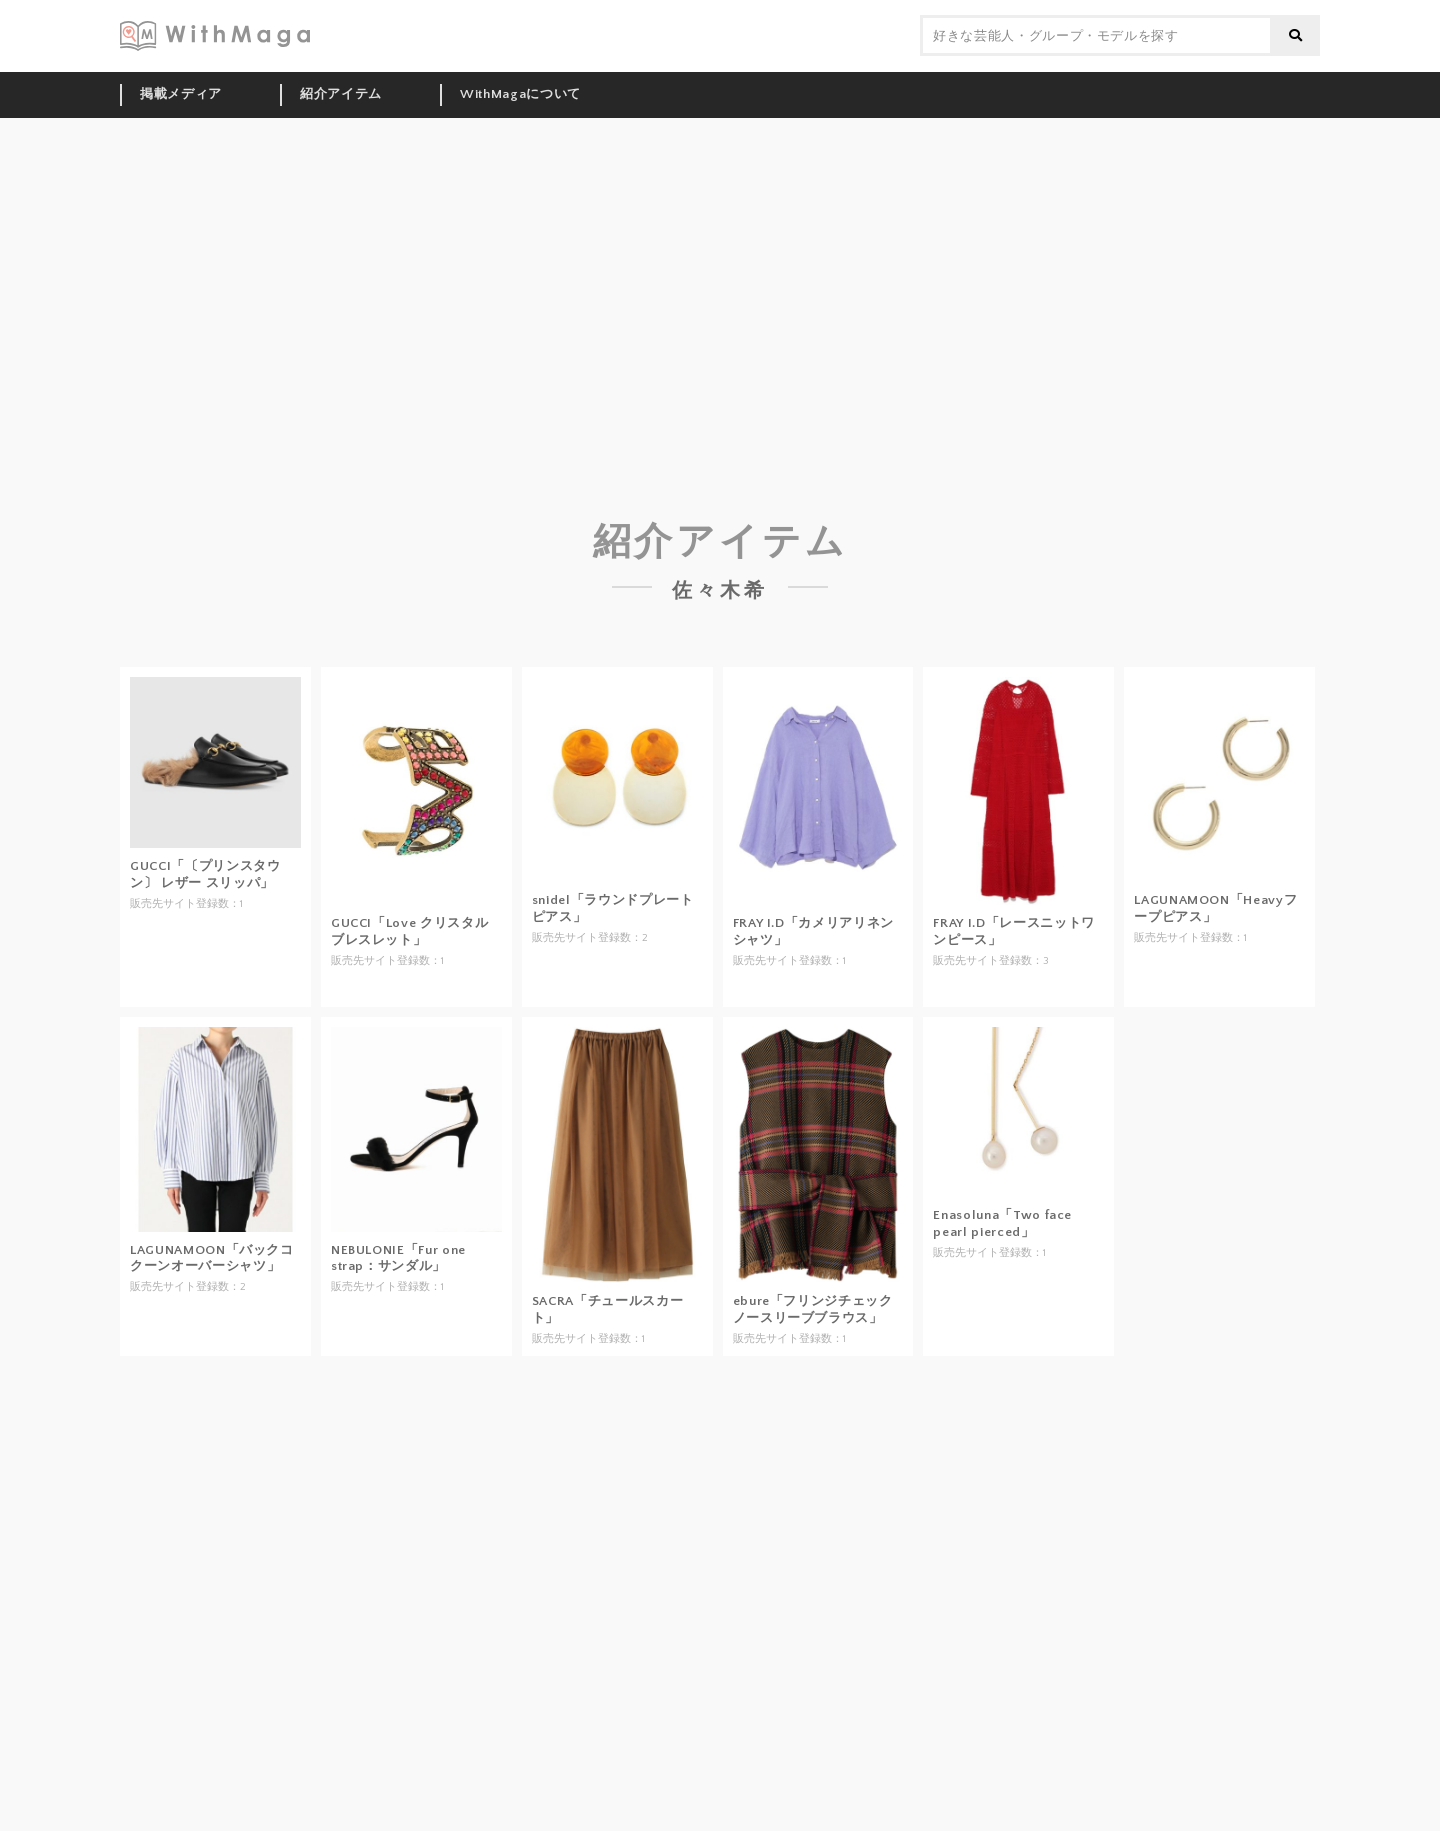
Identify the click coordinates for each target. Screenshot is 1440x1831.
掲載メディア (181, 94)
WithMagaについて (520, 94)
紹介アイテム (341, 94)
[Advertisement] (720, 268)
